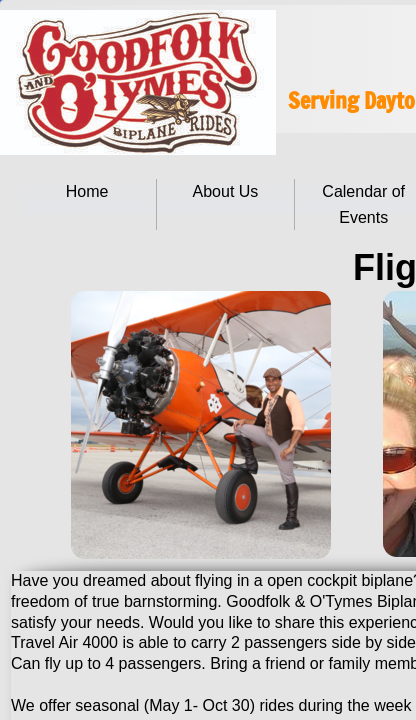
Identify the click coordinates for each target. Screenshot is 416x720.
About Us (226, 191)
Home (87, 191)
